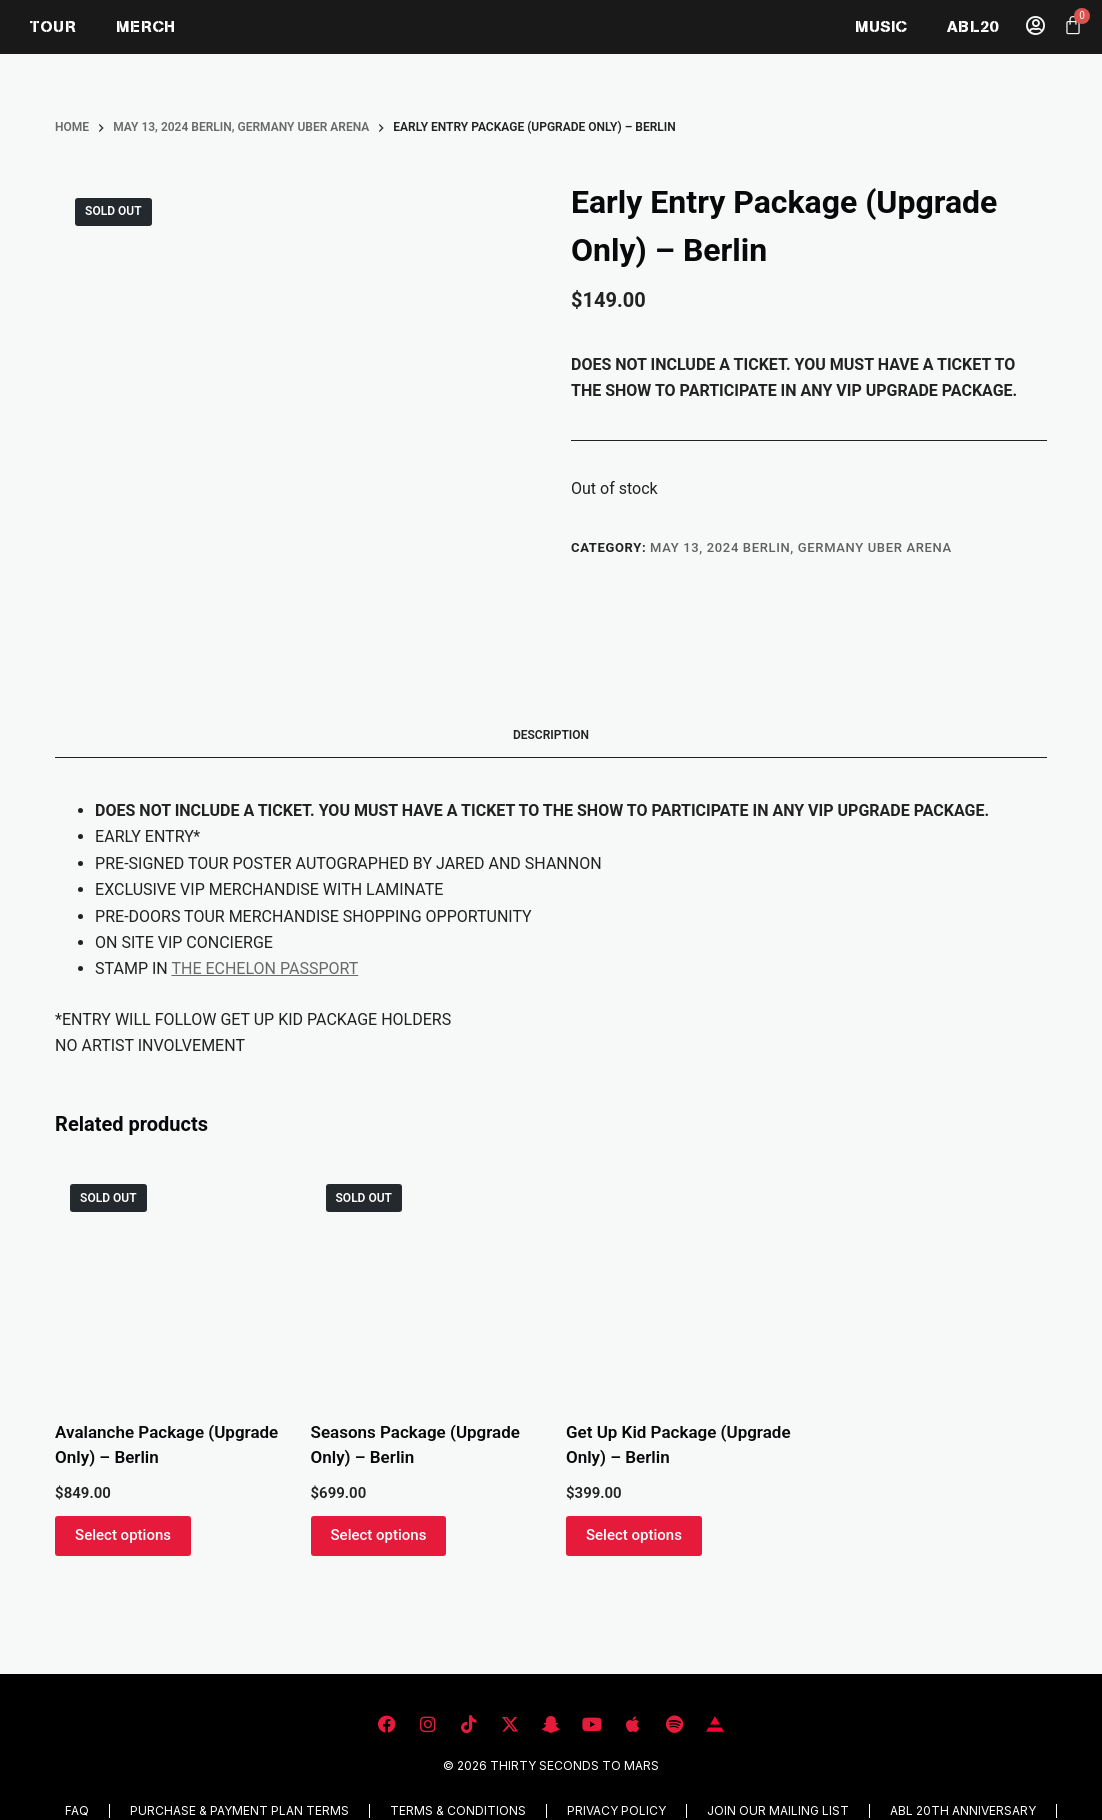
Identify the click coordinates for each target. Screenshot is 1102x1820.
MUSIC (881, 26)
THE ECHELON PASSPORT (264, 968)
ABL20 (972, 26)
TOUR (53, 26)
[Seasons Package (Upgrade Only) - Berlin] (423, 1281)
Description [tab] (551, 735)
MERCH (145, 26)
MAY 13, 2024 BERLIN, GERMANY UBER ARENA (801, 547)
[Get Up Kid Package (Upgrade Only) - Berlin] (678, 1281)
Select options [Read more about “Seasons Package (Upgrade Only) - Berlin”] (379, 1535)
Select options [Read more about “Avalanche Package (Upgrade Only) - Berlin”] (123, 1535)
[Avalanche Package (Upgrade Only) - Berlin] (167, 1281)
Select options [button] (634, 1535)
